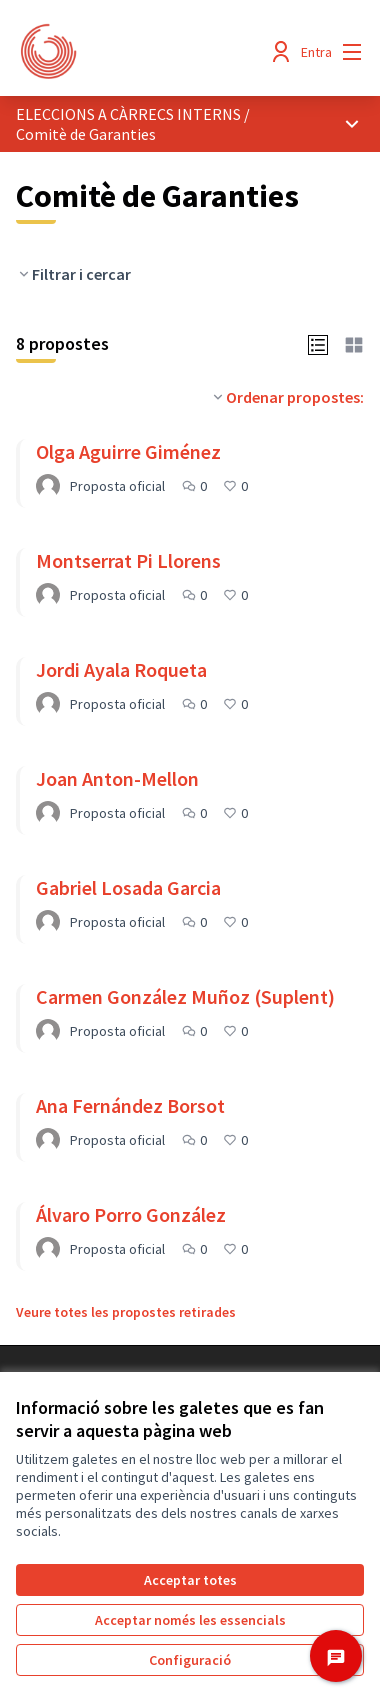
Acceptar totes (190, 1580)
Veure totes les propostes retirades (126, 1312)
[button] (318, 343)
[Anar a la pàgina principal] (144, 52)
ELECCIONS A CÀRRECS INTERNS (128, 114)
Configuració (190, 1660)
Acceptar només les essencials (190, 1620)
